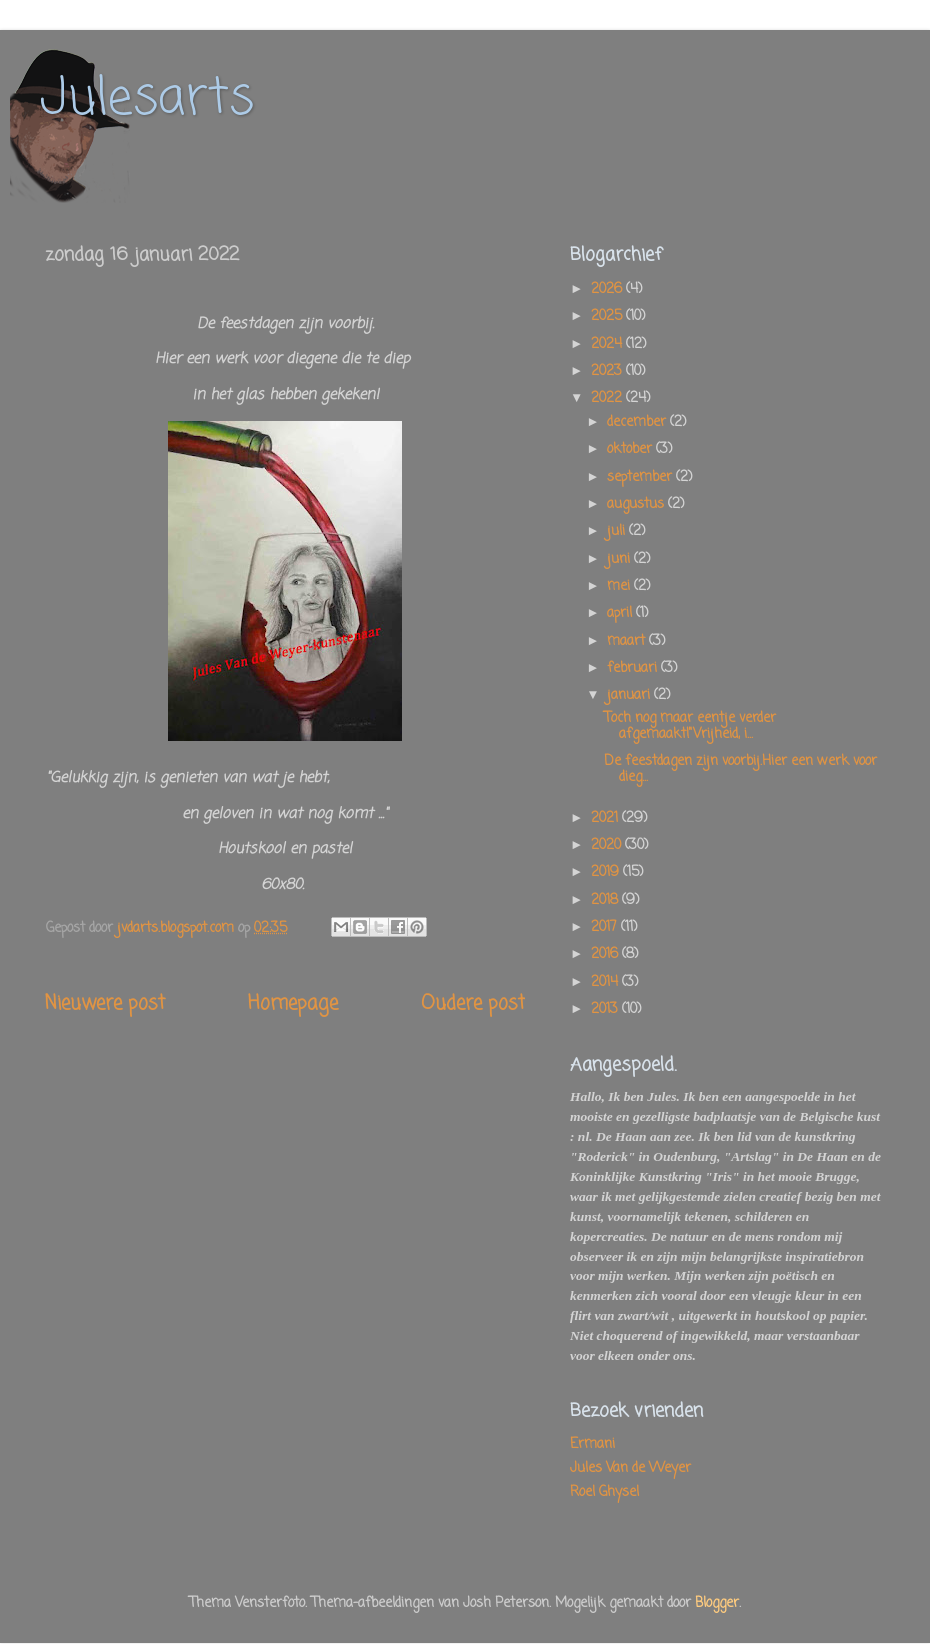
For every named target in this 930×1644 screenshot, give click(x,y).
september (641, 477)
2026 (608, 289)
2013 (606, 1009)
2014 (606, 982)
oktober (631, 449)
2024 (608, 344)
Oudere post (473, 1004)
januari (630, 695)
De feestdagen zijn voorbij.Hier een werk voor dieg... (740, 769)
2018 (606, 900)
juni (620, 559)
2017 (606, 927)
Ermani (592, 1444)
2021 (606, 818)
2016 (606, 954)
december (638, 422)
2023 (608, 371)
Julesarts (147, 99)
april (621, 613)
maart (628, 641)
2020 (608, 845)
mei (620, 586)
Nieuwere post (105, 1004)
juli (618, 531)
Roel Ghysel (604, 1492)
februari (634, 668)
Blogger (717, 1603)
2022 (608, 398)
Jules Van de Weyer (630, 1468)
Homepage (293, 1004)
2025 (608, 316)
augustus (637, 504)
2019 (607, 872)
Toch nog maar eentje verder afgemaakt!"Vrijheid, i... (690, 726)
